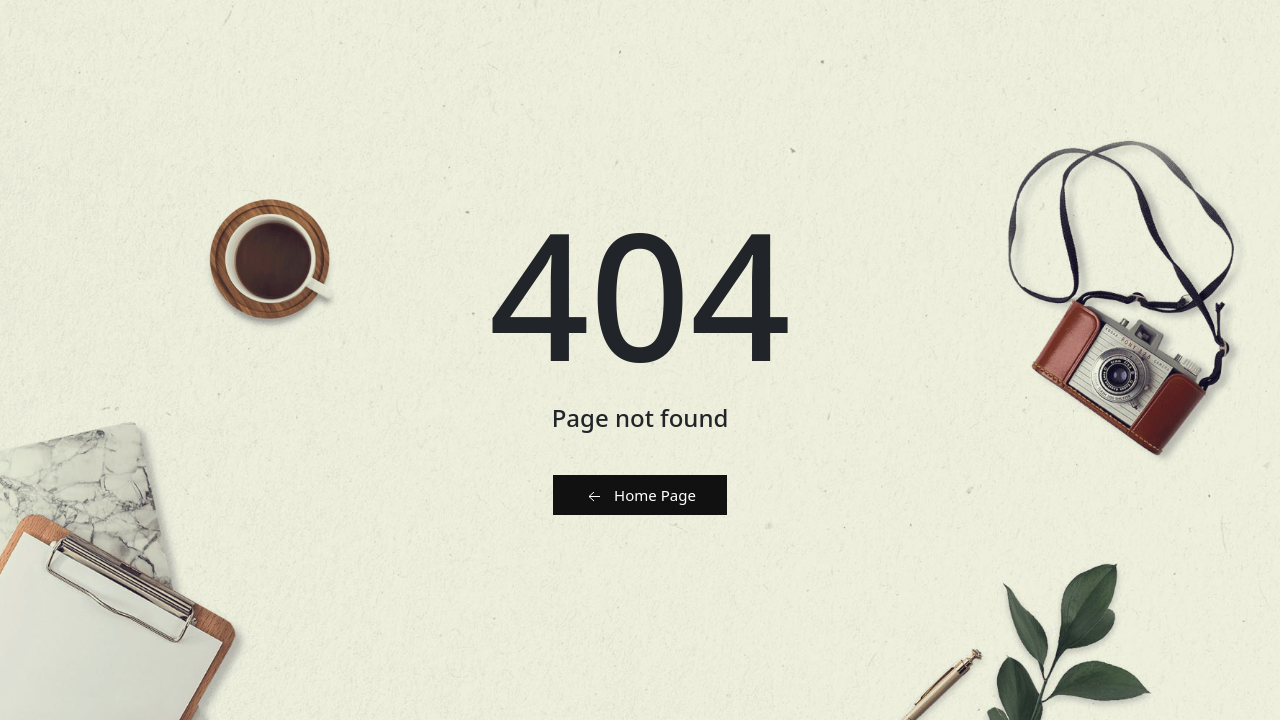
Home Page (640, 496)
